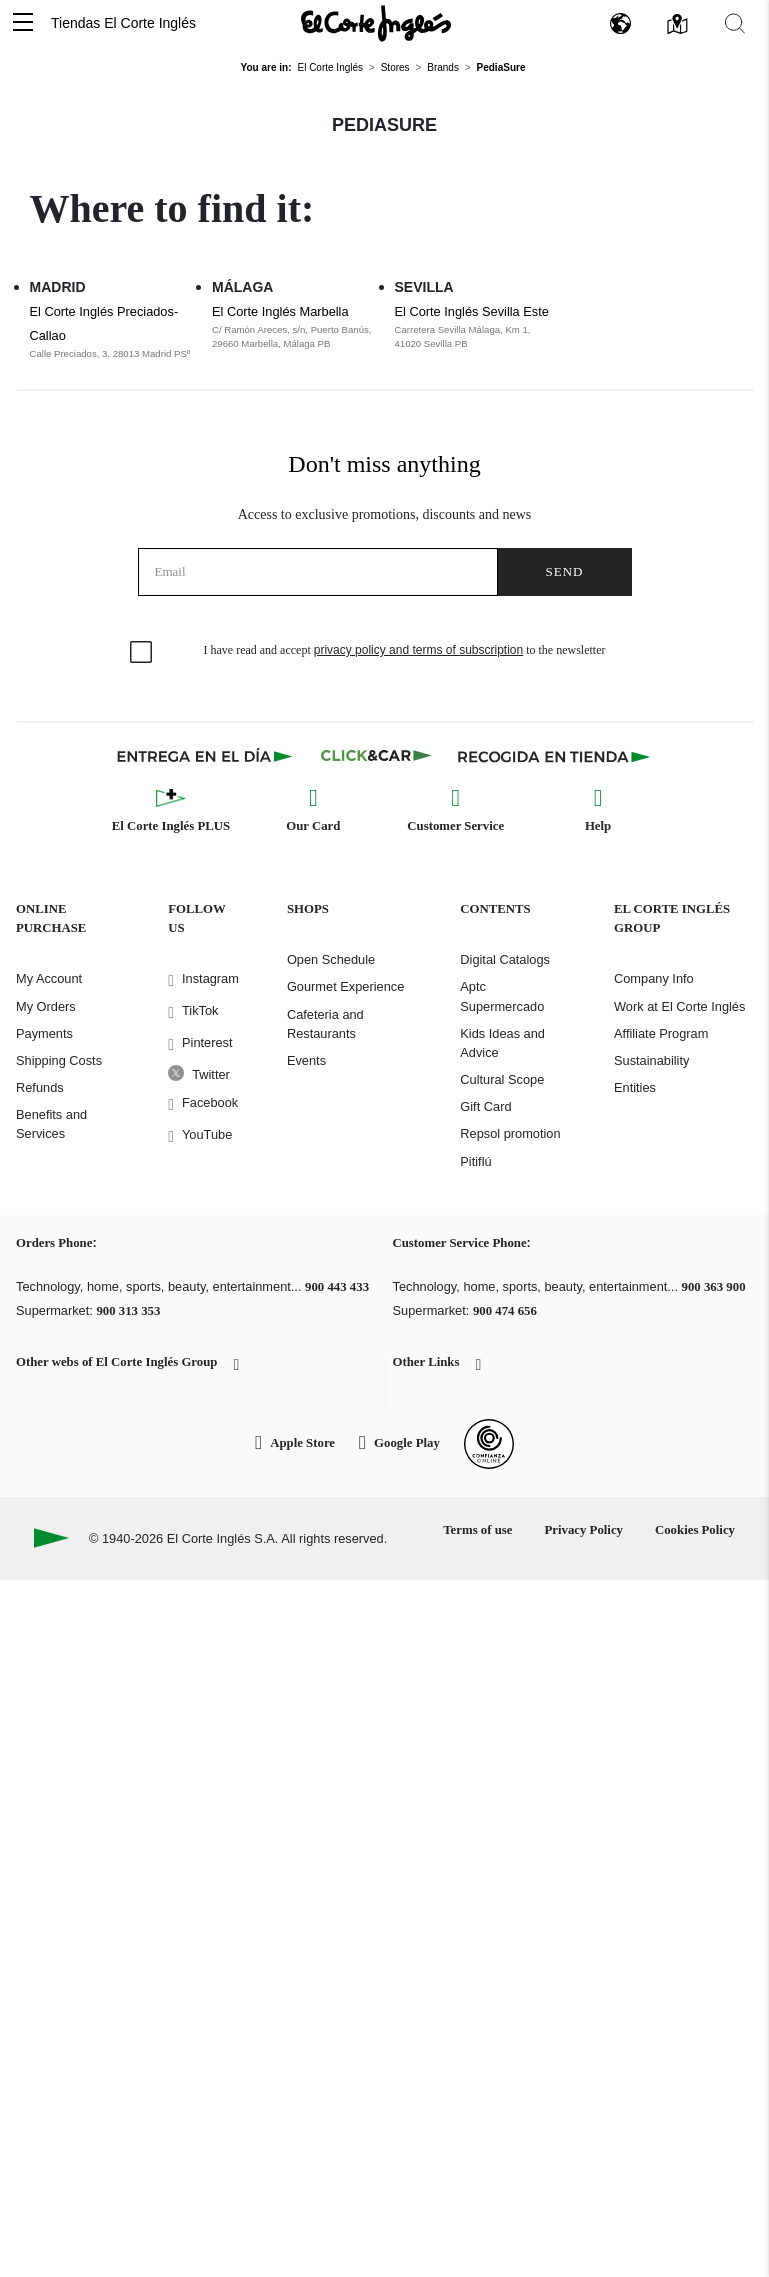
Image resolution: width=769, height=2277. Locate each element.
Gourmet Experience (345, 986)
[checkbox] (142, 653)
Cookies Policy (695, 1530)
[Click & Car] (376, 756)
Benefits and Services (51, 1124)
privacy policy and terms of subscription (418, 650)
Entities (635, 1087)
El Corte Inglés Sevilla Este (472, 311)
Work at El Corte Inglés (679, 1006)
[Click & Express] (206, 756)
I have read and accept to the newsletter (405, 650)
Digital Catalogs (505, 959)
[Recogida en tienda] (554, 756)
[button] (23, 23)
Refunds (40, 1087)
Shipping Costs (59, 1060)
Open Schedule (331, 959)
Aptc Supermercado (502, 996)
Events (306, 1060)
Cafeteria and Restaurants (325, 1024)
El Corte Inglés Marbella (280, 311)
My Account (49, 978)
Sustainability (651, 1060)
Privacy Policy (583, 1530)
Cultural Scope (502, 1079)
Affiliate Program (661, 1033)
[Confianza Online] (489, 1444)
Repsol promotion (510, 1133)
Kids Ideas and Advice (502, 1043)
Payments (44, 1033)
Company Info (654, 978)
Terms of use (477, 1530)
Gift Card (485, 1106)
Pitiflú (475, 1161)
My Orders (46, 1006)
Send (565, 571)
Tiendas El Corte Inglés (123, 23)
